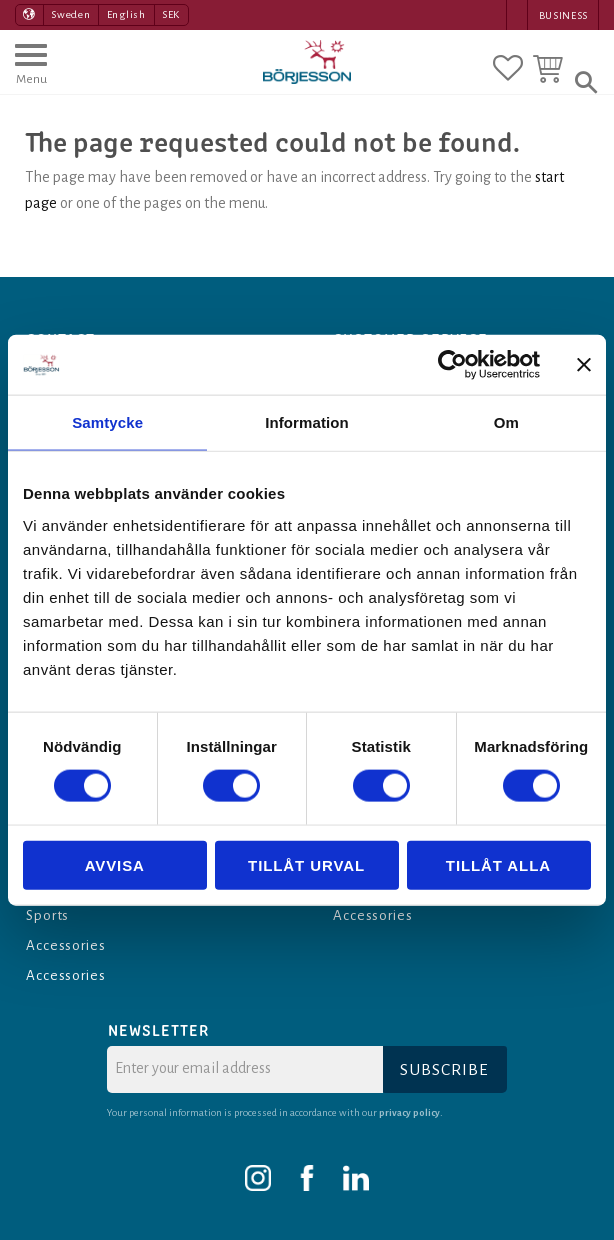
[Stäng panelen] (584, 365)
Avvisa (115, 864)
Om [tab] (506, 422)
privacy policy (411, 1112)
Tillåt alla (498, 864)
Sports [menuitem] (49, 915)
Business (563, 15)
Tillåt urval (306, 864)
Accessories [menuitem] (67, 945)
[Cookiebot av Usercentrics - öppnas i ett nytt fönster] (452, 365)
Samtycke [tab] (107, 422)
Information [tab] (307, 422)
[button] (31, 73)
